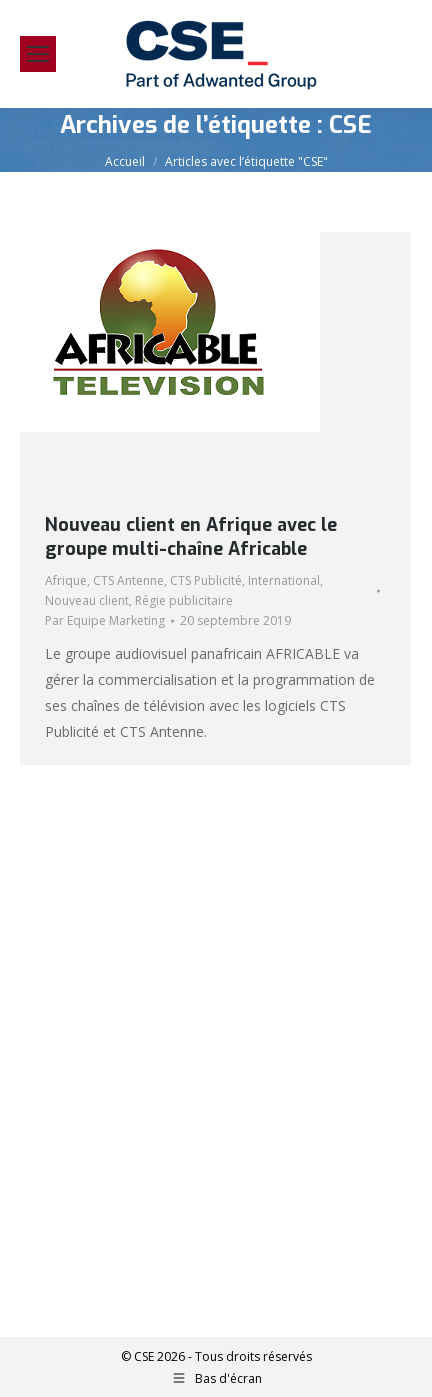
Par (105, 620)
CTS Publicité (206, 580)
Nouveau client (87, 600)
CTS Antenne (128, 580)
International (284, 580)
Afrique (66, 580)
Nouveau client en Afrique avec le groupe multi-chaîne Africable (191, 537)
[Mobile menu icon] (38, 54)
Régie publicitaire (184, 600)
